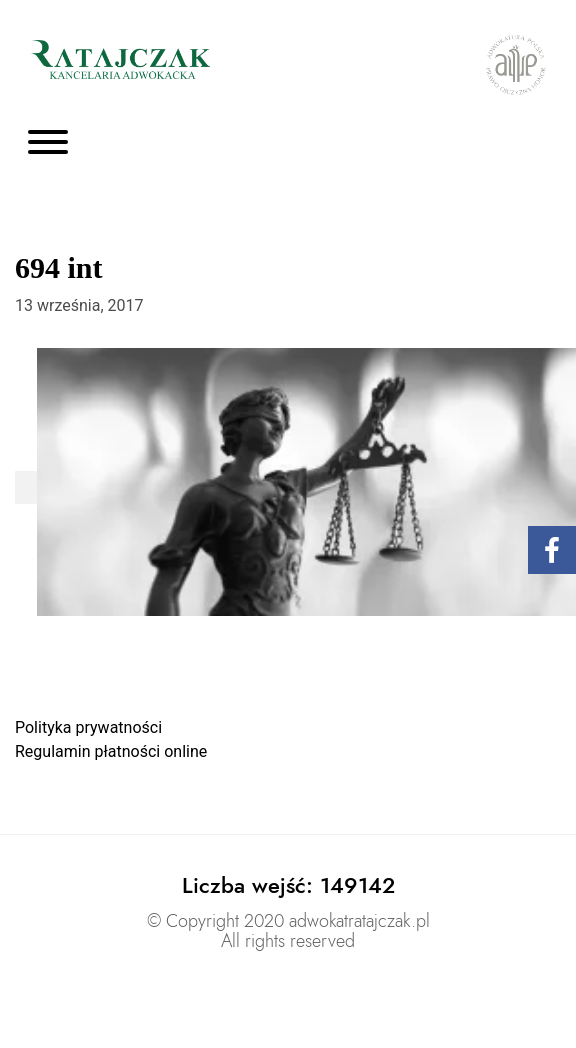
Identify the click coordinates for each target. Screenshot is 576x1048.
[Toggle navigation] (48, 143)
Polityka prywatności (88, 727)
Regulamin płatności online (111, 751)
